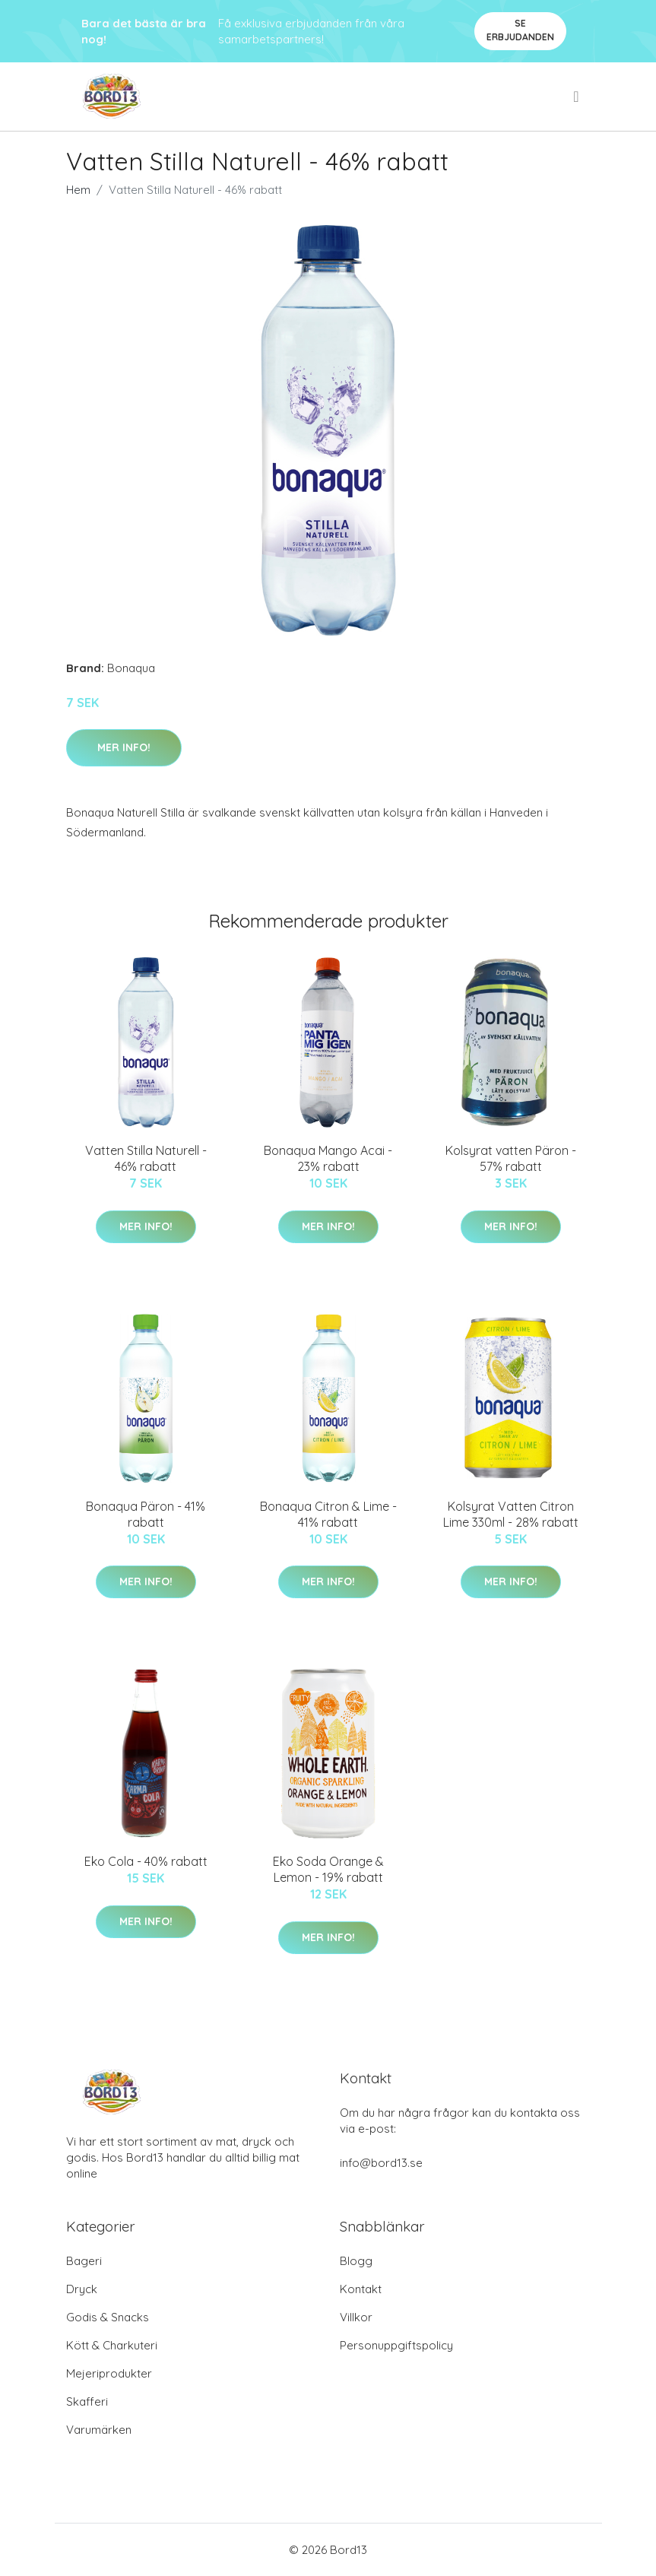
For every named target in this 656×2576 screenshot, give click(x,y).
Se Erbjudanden (520, 30)
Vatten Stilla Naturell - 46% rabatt (146, 1158)
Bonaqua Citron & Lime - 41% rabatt (328, 1514)
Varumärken (99, 2429)
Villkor (356, 2317)
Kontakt (361, 2289)
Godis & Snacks (107, 2317)
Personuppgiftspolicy (396, 2345)
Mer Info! (124, 747)
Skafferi (87, 2401)
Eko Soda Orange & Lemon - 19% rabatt (328, 1869)
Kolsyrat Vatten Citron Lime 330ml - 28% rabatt (510, 1514)
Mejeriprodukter (109, 2373)
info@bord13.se (381, 2163)
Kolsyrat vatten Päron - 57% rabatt (510, 1158)
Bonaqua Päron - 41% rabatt (145, 1514)
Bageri (84, 2261)
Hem (78, 189)
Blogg (356, 2261)
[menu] (577, 96)
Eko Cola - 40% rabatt (146, 1861)
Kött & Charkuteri (111, 2345)
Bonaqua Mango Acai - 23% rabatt (328, 1158)
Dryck (81, 2289)
